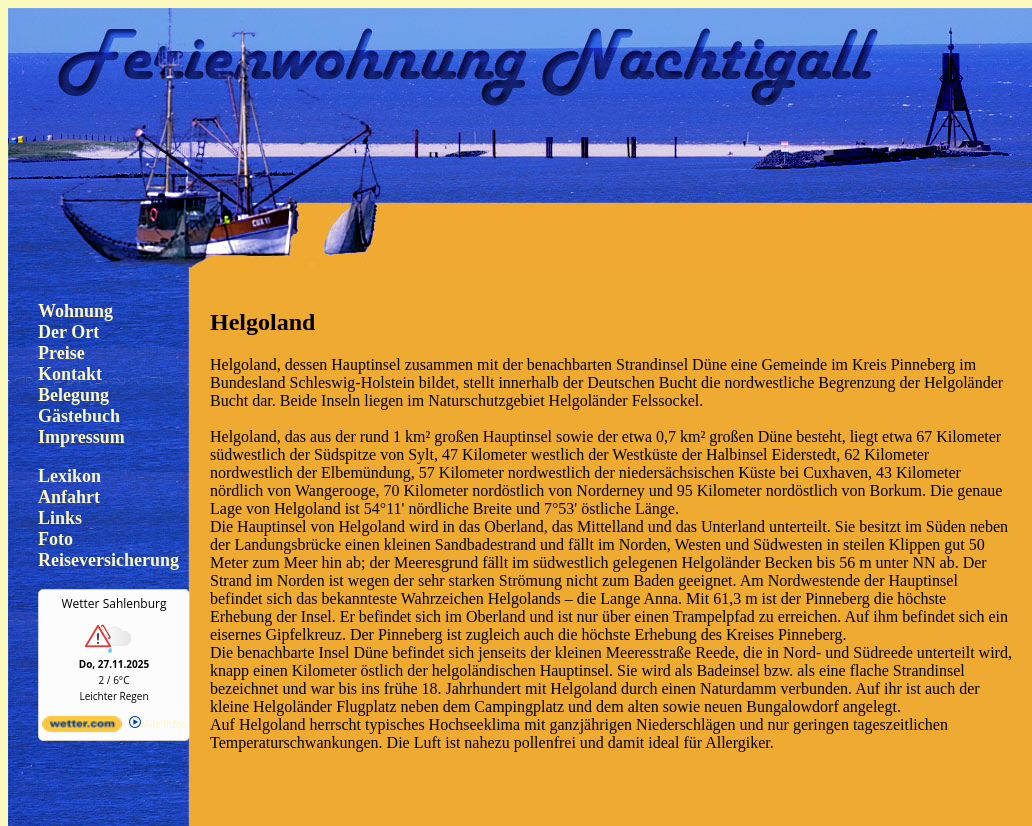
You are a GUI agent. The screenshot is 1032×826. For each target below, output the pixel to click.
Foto (55, 539)
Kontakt (70, 374)
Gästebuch (79, 416)
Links (60, 518)
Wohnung (75, 311)
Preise (61, 353)
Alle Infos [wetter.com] (157, 724)
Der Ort (68, 332)
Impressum (81, 437)
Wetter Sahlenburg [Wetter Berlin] (114, 603)
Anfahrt (69, 497)
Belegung (73, 395)
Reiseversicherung (108, 560)
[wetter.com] (82, 728)
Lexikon (69, 476)
